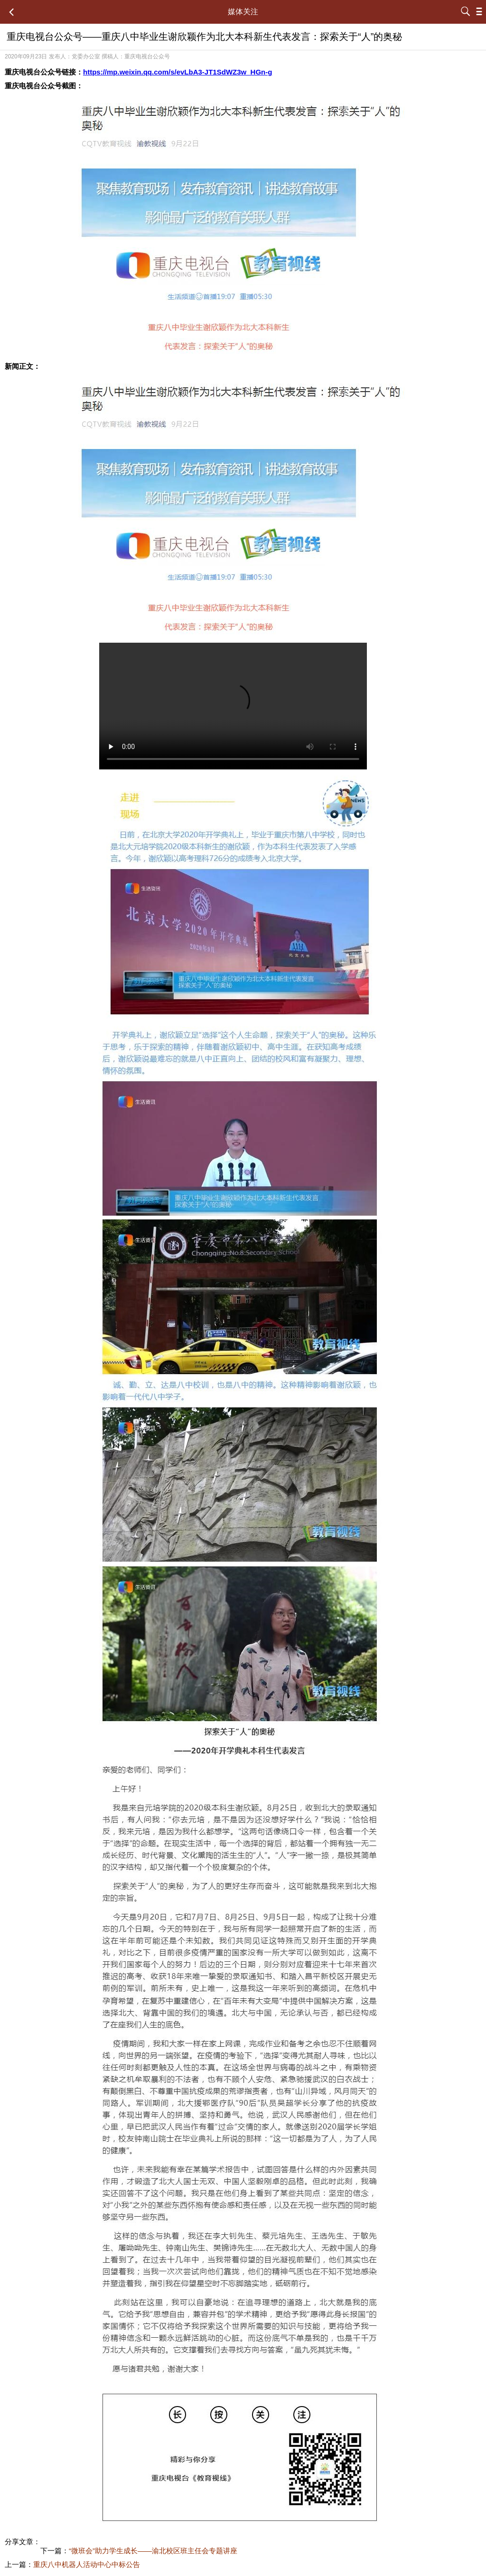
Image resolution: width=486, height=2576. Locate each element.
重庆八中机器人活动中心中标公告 (86, 2564)
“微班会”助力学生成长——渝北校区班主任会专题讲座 (153, 2551)
